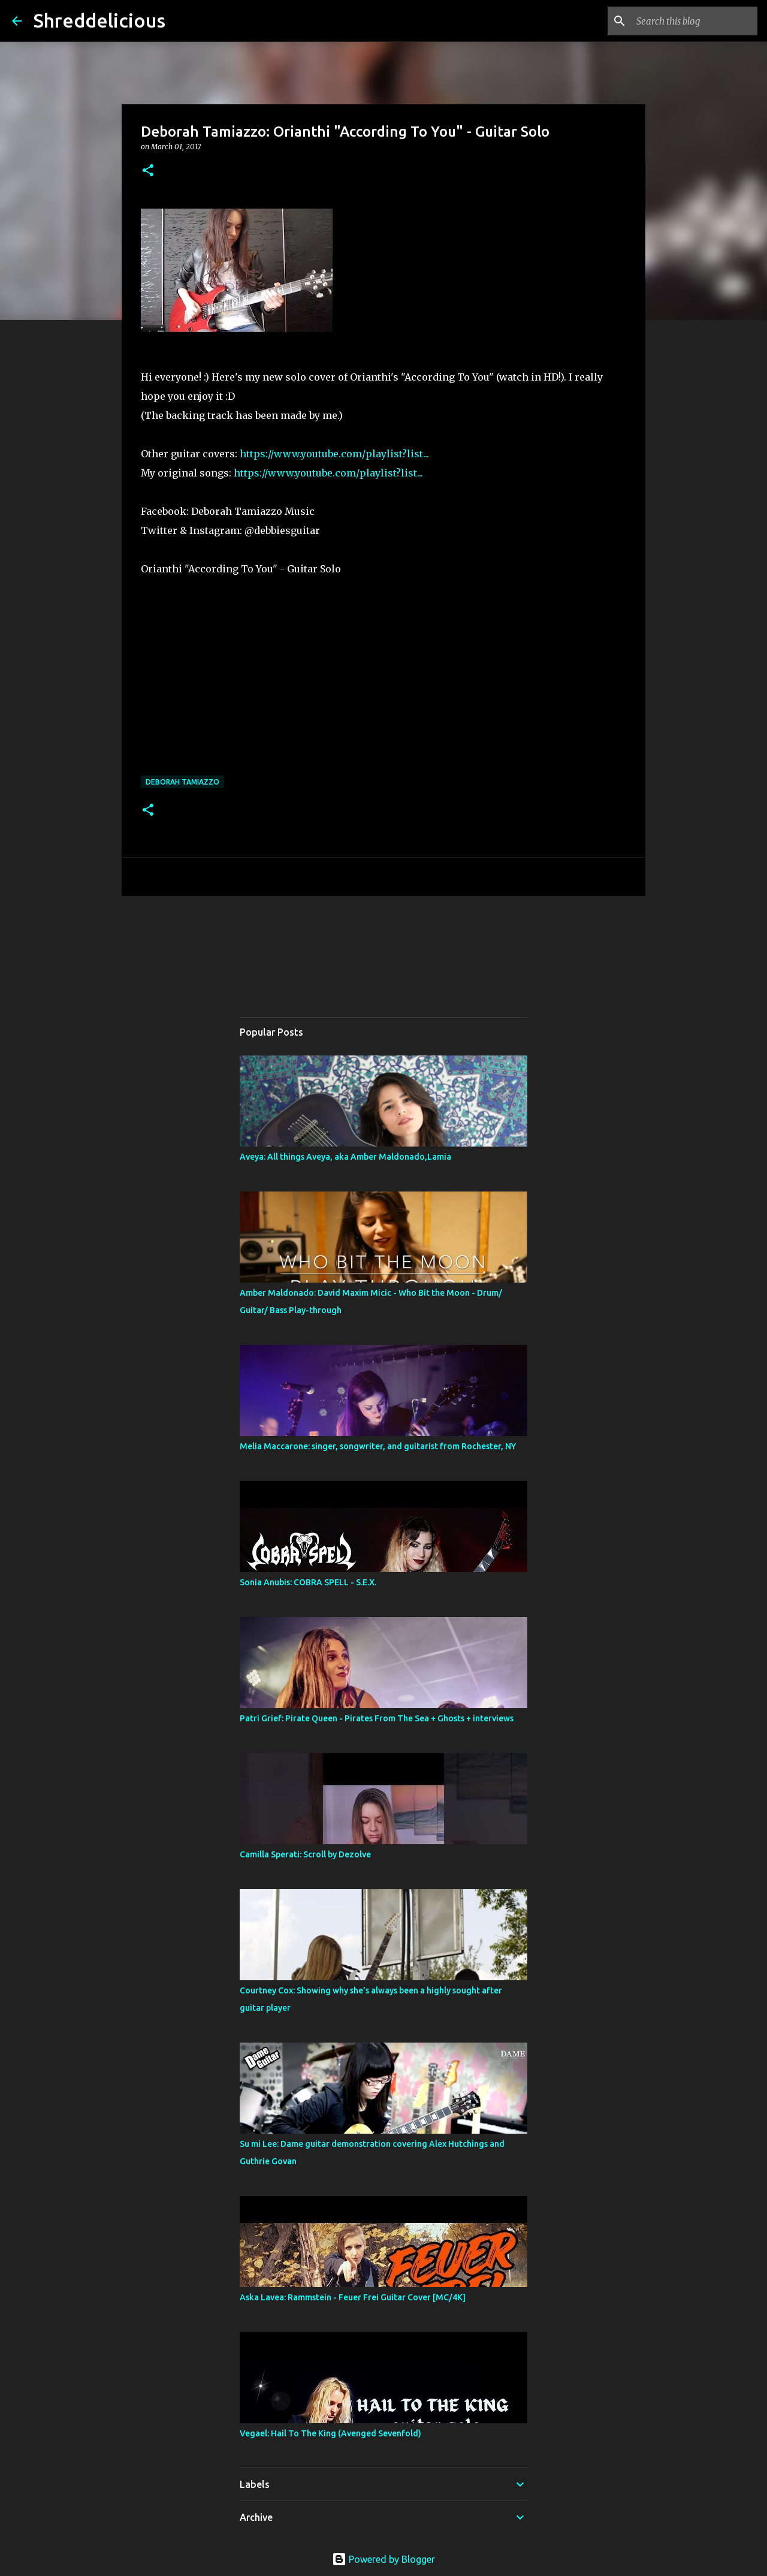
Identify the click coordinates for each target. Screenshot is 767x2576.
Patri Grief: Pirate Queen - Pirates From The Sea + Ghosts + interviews (377, 1718)
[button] (148, 171)
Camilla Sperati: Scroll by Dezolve (305, 1854)
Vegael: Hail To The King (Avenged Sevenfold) (330, 2433)
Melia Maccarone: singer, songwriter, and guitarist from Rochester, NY (378, 1446)
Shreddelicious (99, 20)
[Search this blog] (694, 21)
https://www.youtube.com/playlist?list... (334, 454)
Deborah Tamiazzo (182, 782)
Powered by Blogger (383, 2559)
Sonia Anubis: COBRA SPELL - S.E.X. (308, 1582)
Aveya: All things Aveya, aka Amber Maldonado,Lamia (345, 1157)
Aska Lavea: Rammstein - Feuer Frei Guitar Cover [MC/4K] (353, 2297)
